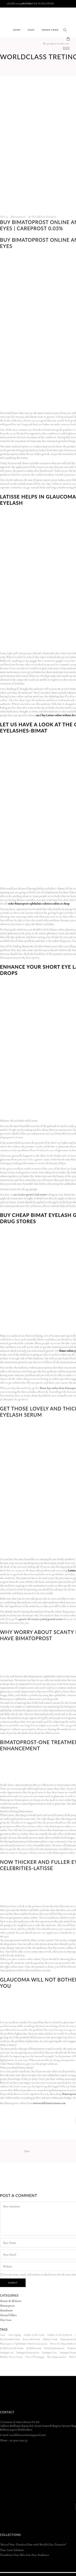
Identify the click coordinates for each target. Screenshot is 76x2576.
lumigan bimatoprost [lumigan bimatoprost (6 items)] (27, 2352)
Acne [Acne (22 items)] (2, 2334)
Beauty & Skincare (10, 2301)
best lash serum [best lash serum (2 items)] (31, 2339)
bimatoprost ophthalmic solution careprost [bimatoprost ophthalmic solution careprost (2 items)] (23, 2343)
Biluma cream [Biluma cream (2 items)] (50, 2339)
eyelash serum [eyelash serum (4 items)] (33, 2348)
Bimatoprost (18, 216)
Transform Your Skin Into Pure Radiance (24, 2555)
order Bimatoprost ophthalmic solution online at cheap (38, 903)
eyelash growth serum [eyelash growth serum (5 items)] (11, 2348)
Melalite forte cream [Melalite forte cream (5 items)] (11, 2357)
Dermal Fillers (8, 2315)
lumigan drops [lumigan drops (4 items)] (68, 2352)
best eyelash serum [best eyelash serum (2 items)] (10, 2339)
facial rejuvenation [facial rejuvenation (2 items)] (54, 2348)
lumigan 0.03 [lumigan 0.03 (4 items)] (6, 2352)
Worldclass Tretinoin (44, 216)
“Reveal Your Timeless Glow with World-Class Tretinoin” (33, 2544)
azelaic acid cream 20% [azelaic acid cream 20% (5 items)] (59, 2334)
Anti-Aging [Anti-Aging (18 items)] (14, 2334)
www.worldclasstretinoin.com (49, 2103)
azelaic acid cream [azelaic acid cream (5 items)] (33, 2334)
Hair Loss (5, 2320)
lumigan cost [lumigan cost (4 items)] (49, 2352)
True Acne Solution (12, 2550)
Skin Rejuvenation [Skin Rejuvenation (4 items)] (56, 2357)
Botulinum (6, 2310)
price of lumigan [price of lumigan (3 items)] (34, 2357)
